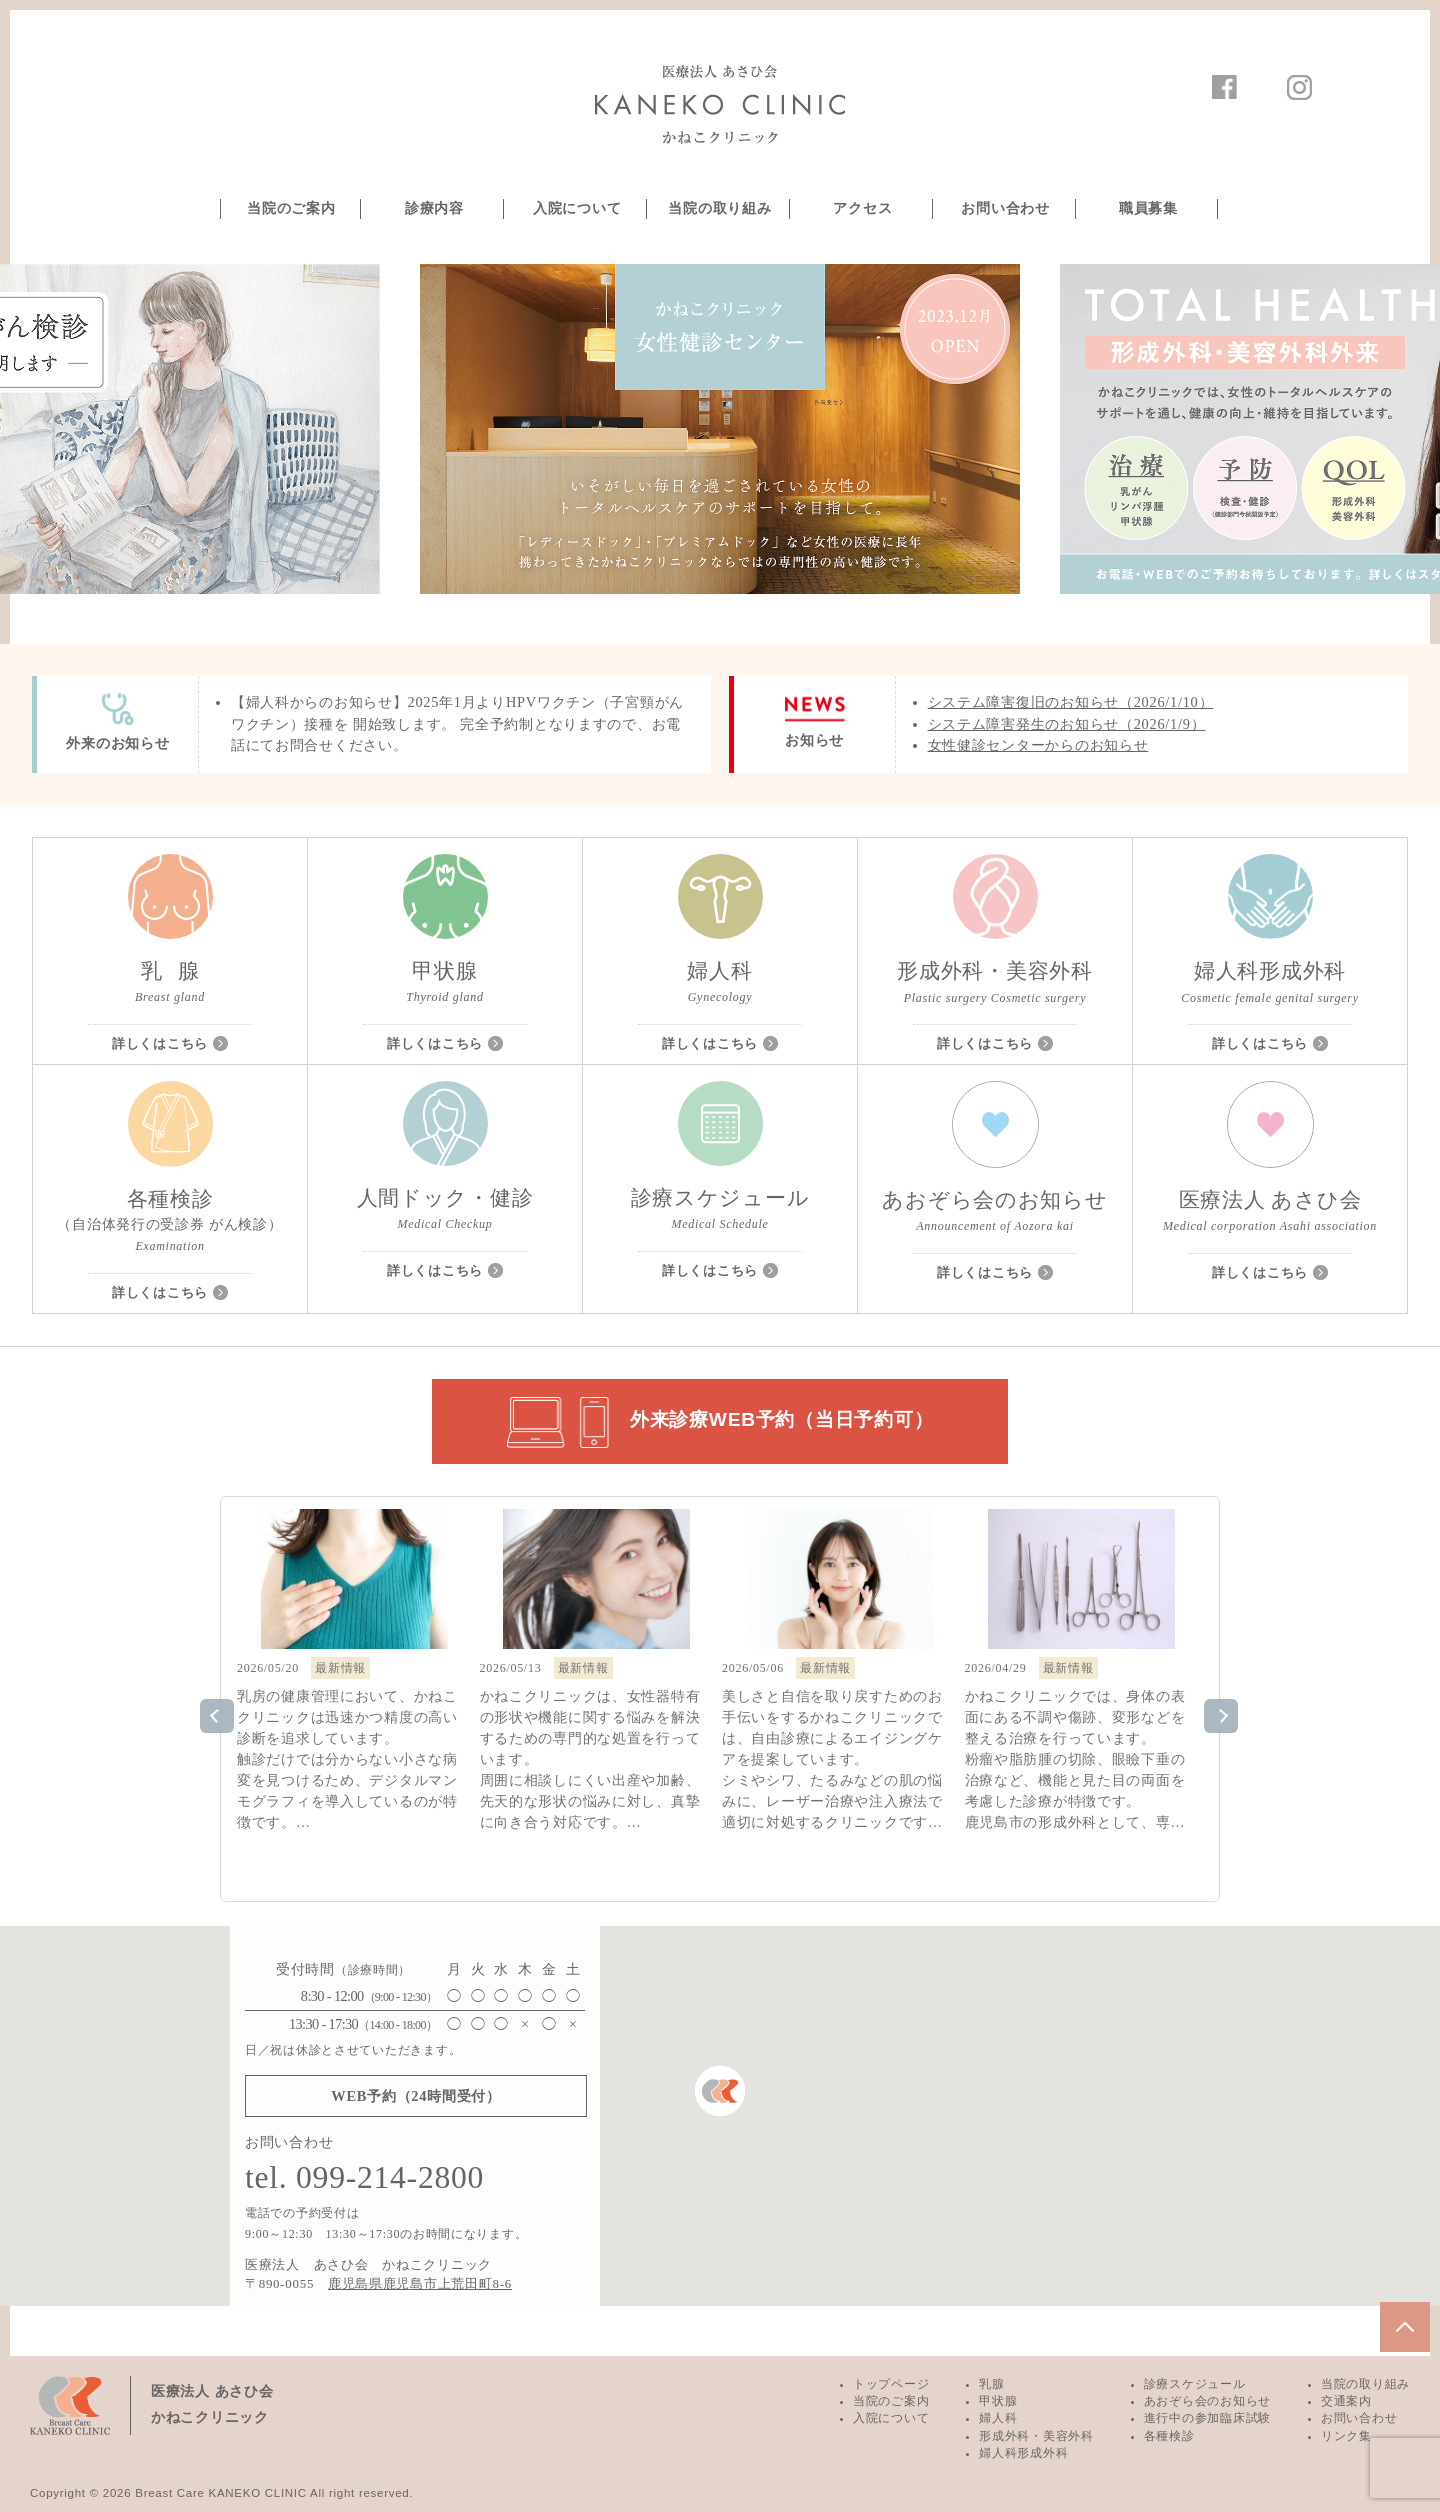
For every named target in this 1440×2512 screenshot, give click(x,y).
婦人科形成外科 (1023, 2453)
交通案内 (1346, 2401)
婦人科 (998, 2418)
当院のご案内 (291, 208)
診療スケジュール (1195, 2384)
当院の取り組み (719, 208)
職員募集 (1148, 208)
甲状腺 (998, 2401)
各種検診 (1169, 2436)
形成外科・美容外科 (1036, 2436)
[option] (720, 429)
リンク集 (1346, 2436)
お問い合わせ (1005, 208)
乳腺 (991, 2384)
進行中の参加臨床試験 (1207, 2418)
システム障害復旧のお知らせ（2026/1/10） (1071, 702)
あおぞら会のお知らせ (1207, 2401)
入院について (577, 208)
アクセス (862, 208)
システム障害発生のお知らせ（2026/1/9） (1067, 724)
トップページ (891, 2384)
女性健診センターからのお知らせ (1038, 745)
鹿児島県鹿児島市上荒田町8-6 (420, 2283)
